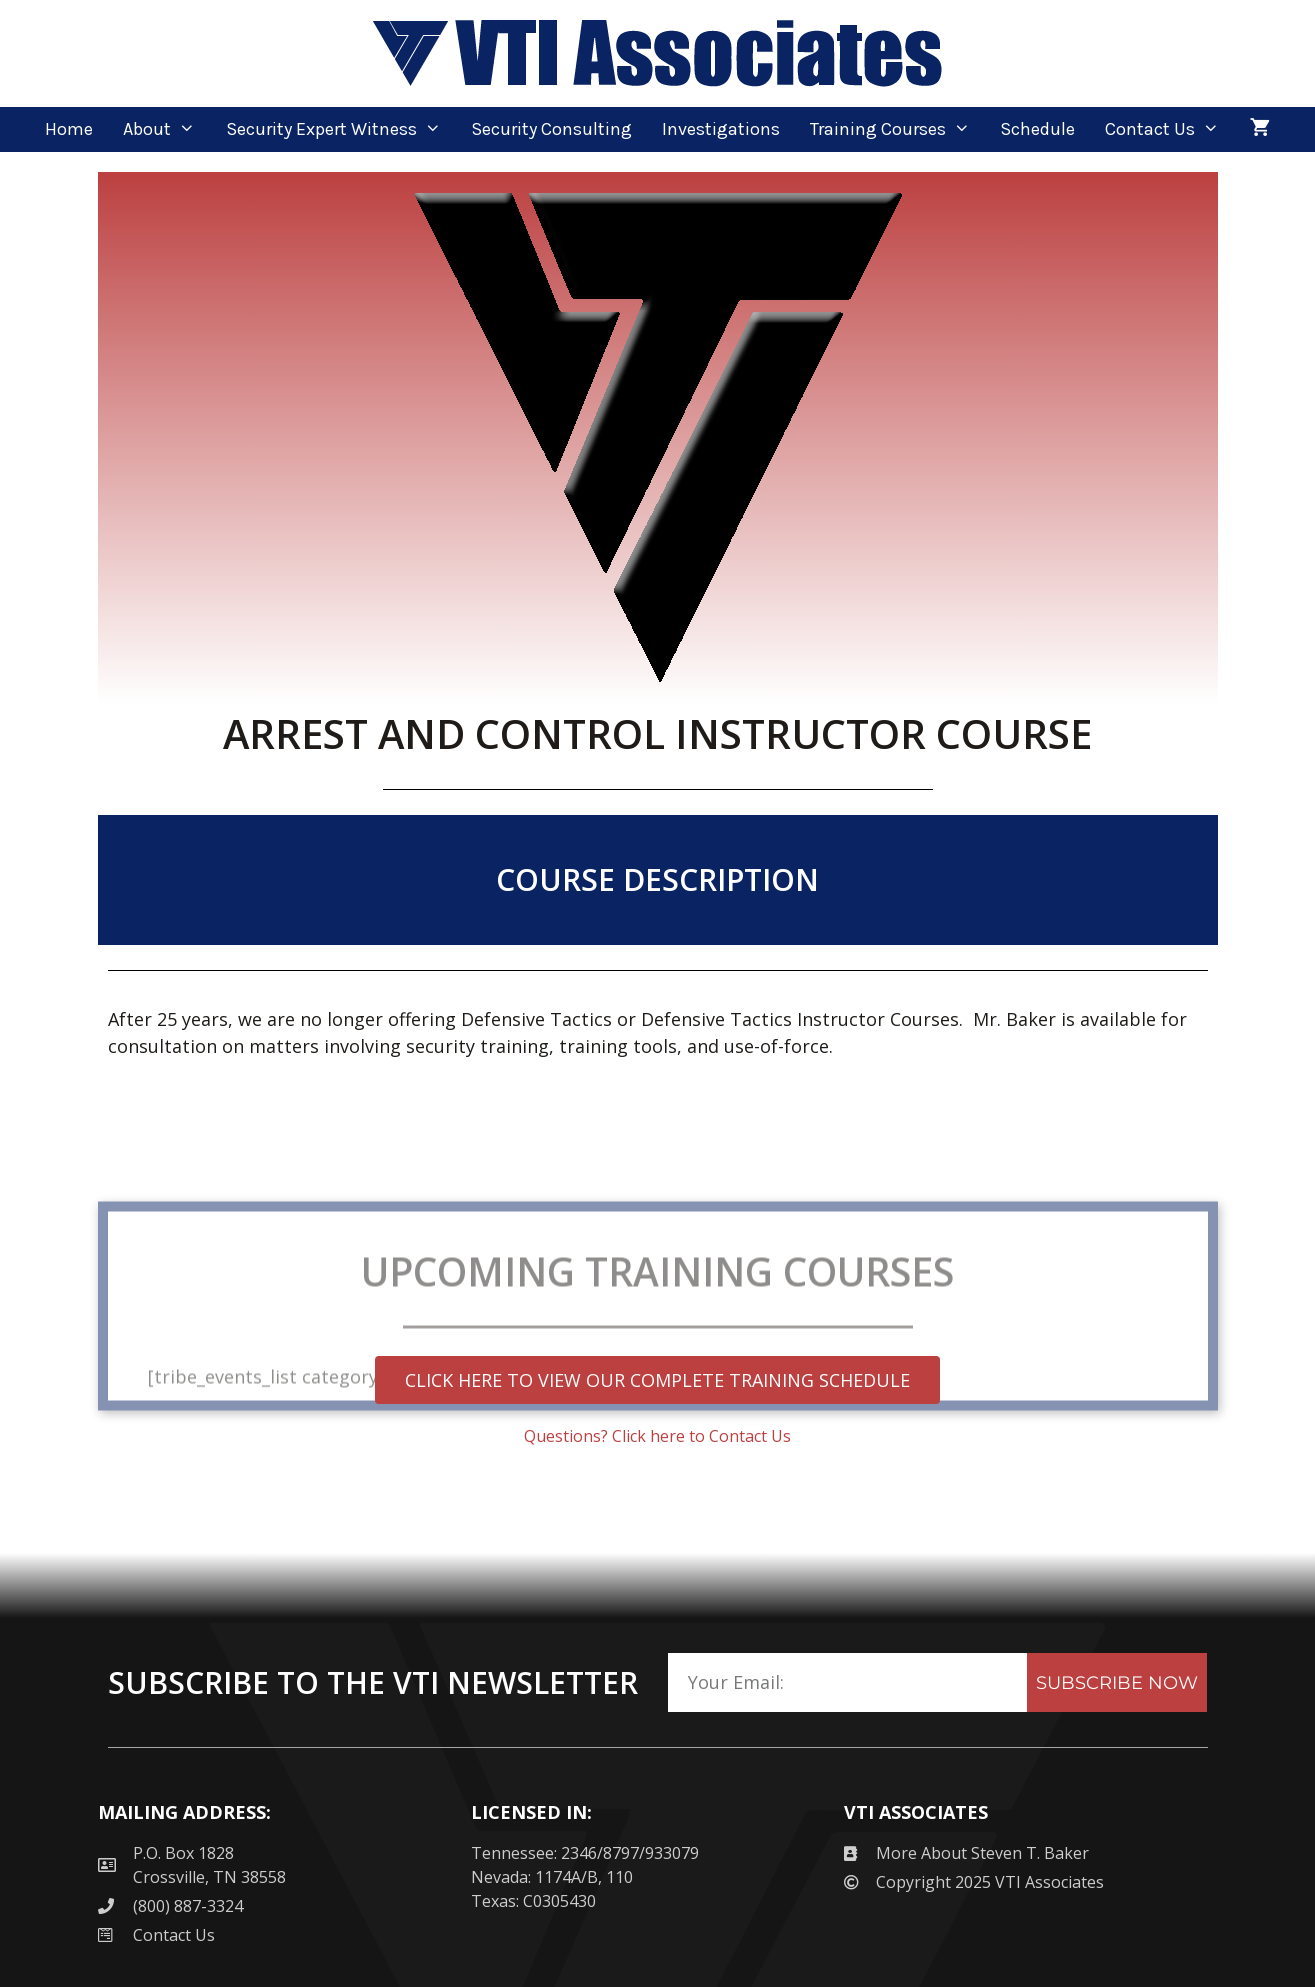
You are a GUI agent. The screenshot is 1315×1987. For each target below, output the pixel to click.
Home (69, 129)
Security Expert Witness (341, 129)
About (166, 129)
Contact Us (1169, 129)
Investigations (721, 129)
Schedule (1037, 129)
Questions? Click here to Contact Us (657, 1436)
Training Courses (897, 129)
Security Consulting (551, 129)
